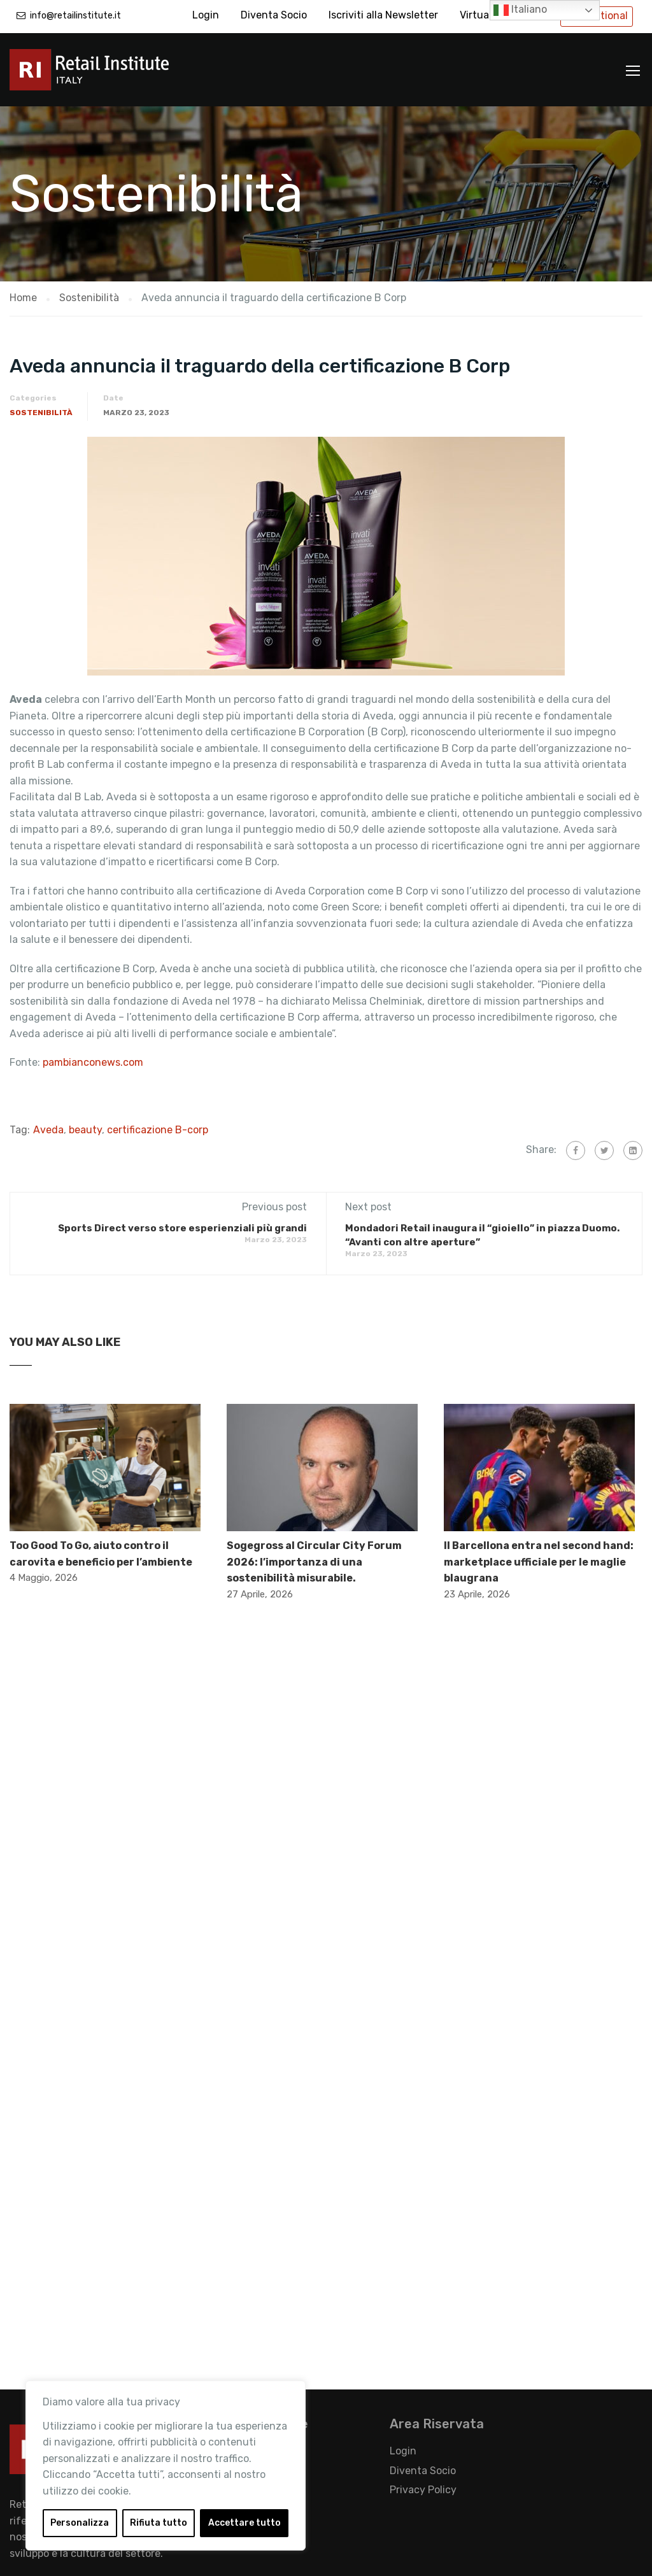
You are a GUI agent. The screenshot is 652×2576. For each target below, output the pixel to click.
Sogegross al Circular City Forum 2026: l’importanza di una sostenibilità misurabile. (314, 1561)
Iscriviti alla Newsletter (383, 15)
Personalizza (79, 2522)
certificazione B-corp (157, 1130)
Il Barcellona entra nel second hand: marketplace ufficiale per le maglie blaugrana (539, 1561)
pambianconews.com (94, 1062)
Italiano (520, 10)
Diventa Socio (274, 15)
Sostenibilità (41, 412)
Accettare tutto (244, 2522)
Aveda (48, 1130)
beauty (85, 1130)
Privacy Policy (423, 2490)
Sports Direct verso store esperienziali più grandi (182, 1228)
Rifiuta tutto (158, 2522)
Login (205, 15)
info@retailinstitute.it (75, 15)
